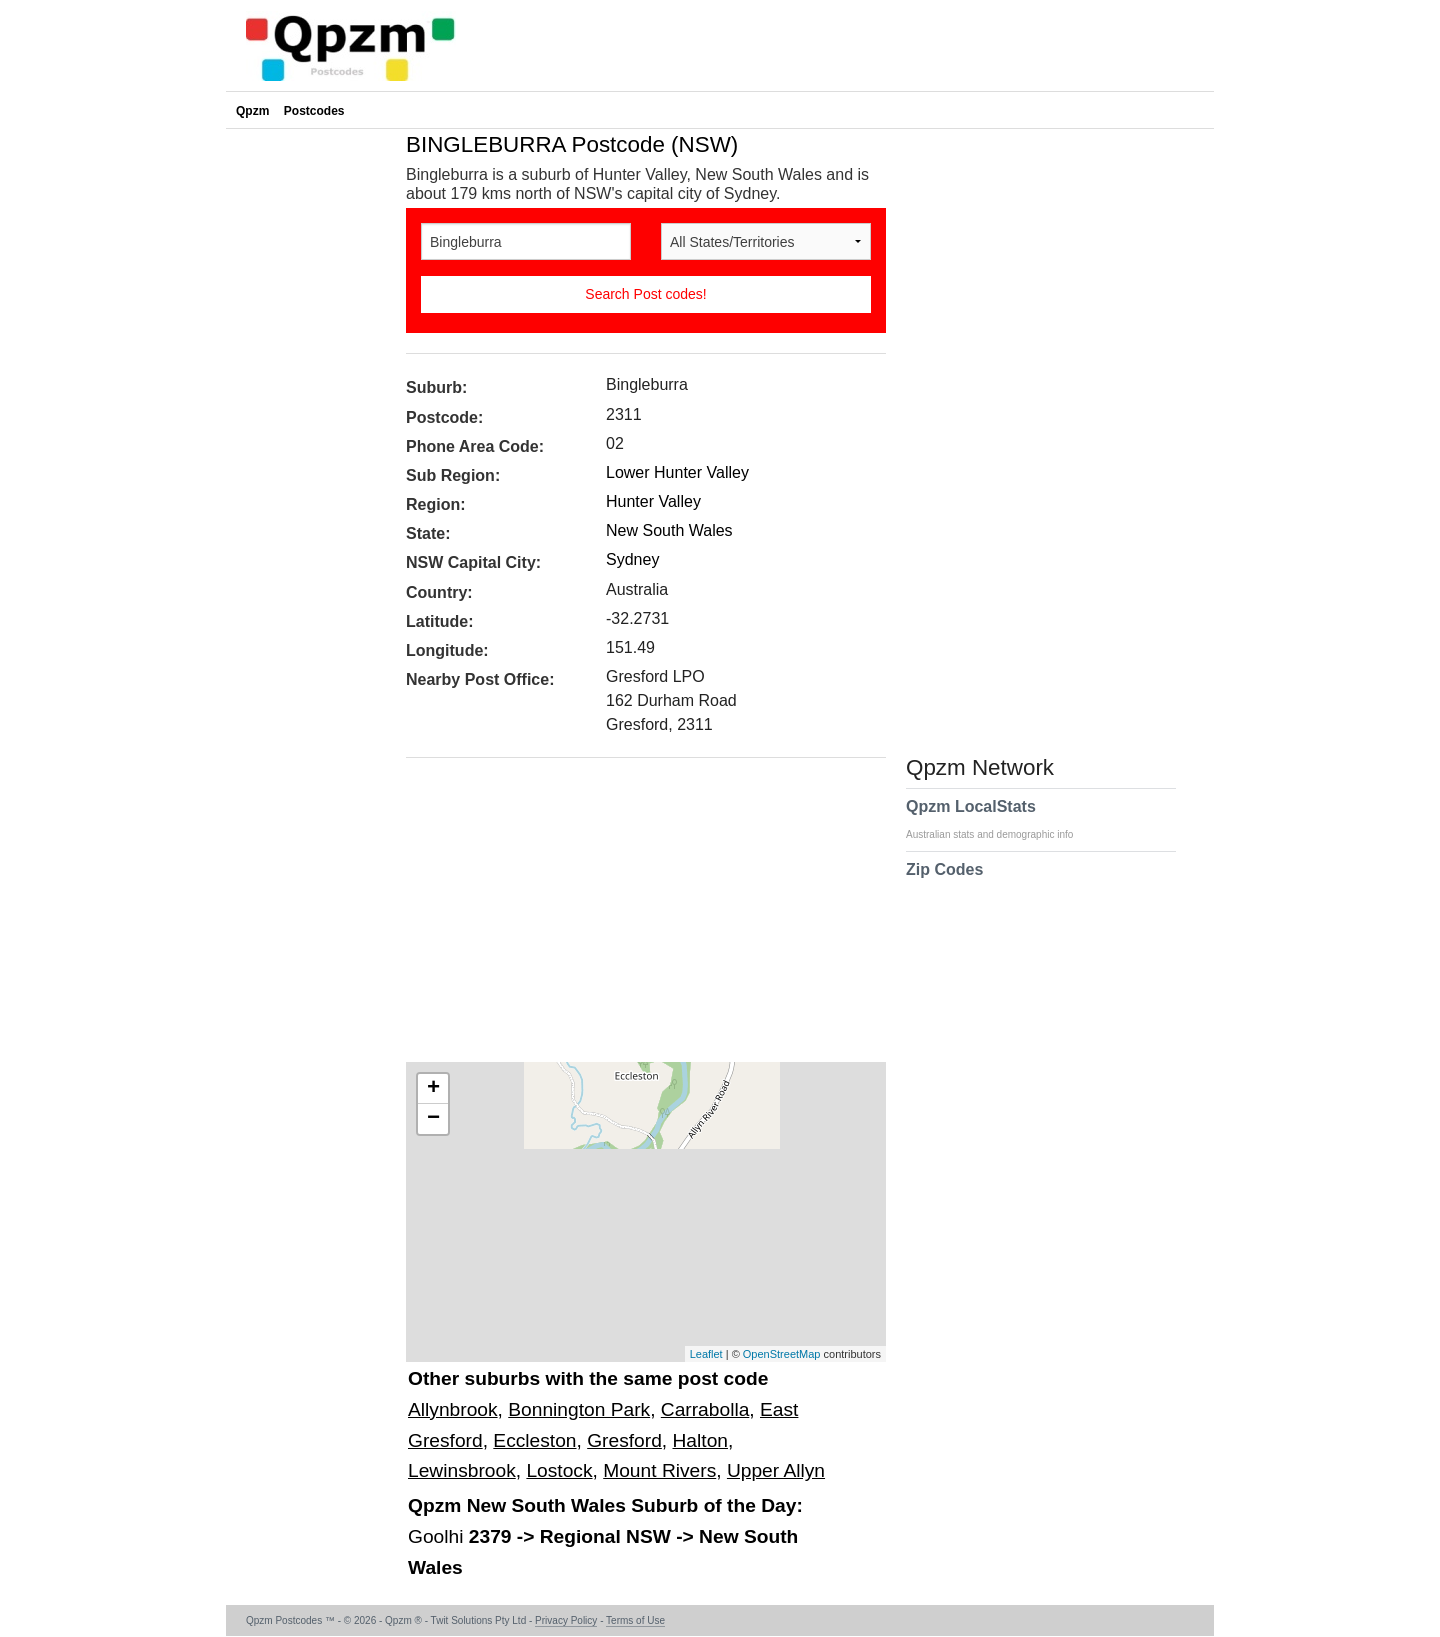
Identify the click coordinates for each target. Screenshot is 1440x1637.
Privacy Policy (566, 1620)
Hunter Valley (653, 501)
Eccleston (534, 1440)
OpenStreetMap (782, 1354)
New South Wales (669, 530)
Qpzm (252, 111)
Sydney (632, 559)
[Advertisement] (636, 917)
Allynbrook (453, 1409)
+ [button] (433, 1089)
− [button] (433, 1119)
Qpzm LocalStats (999, 819)
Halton (700, 1440)
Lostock (559, 1470)
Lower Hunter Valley (677, 472)
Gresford (624, 1440)
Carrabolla (705, 1409)
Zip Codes (944, 882)
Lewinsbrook (462, 1470)
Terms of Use (635, 1620)
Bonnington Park (579, 1409)
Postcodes (314, 111)
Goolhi (438, 1536)
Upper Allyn (776, 1470)
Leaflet (706, 1354)
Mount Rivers (659, 1470)
